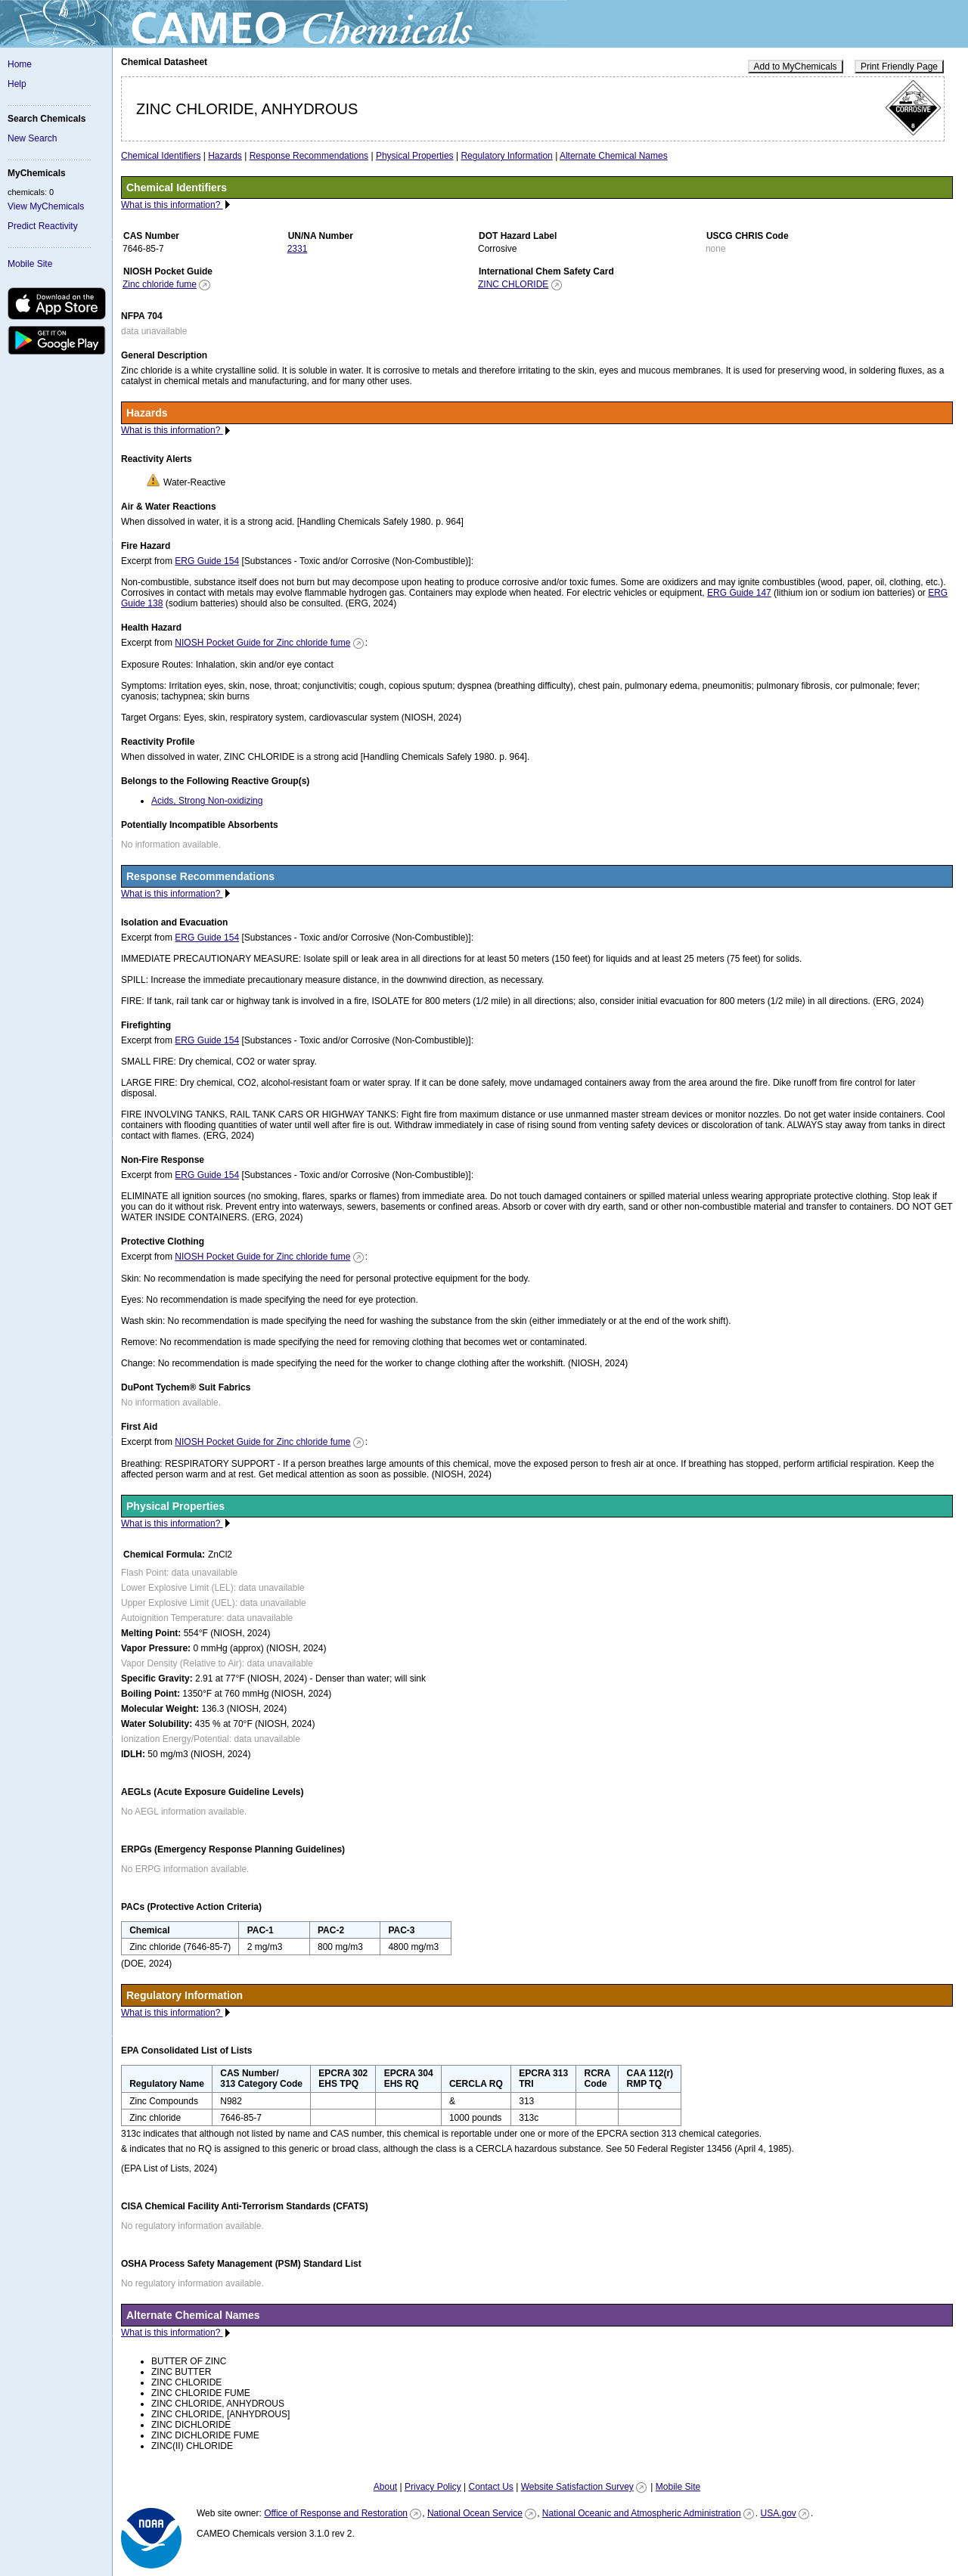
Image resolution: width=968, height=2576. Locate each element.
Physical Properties (415, 155)
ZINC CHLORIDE (513, 284)
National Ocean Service (475, 2513)
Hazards (225, 155)
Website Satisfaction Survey (577, 2486)
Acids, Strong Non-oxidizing (206, 800)
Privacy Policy (433, 2486)
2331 (297, 248)
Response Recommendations (309, 155)
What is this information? (172, 205)
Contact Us (490, 2486)
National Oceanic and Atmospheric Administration (641, 2513)
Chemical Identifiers (160, 155)
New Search (32, 138)
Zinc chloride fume (160, 284)
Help (17, 84)
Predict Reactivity (43, 226)
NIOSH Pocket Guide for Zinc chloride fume (262, 642)
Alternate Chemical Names (614, 155)
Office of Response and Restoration (336, 2513)
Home (20, 64)
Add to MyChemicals (795, 66)
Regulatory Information (506, 155)
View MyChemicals (46, 206)
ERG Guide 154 (207, 561)
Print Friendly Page (899, 66)
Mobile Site (30, 264)
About (385, 2486)
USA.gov (778, 2513)
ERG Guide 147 (739, 592)
